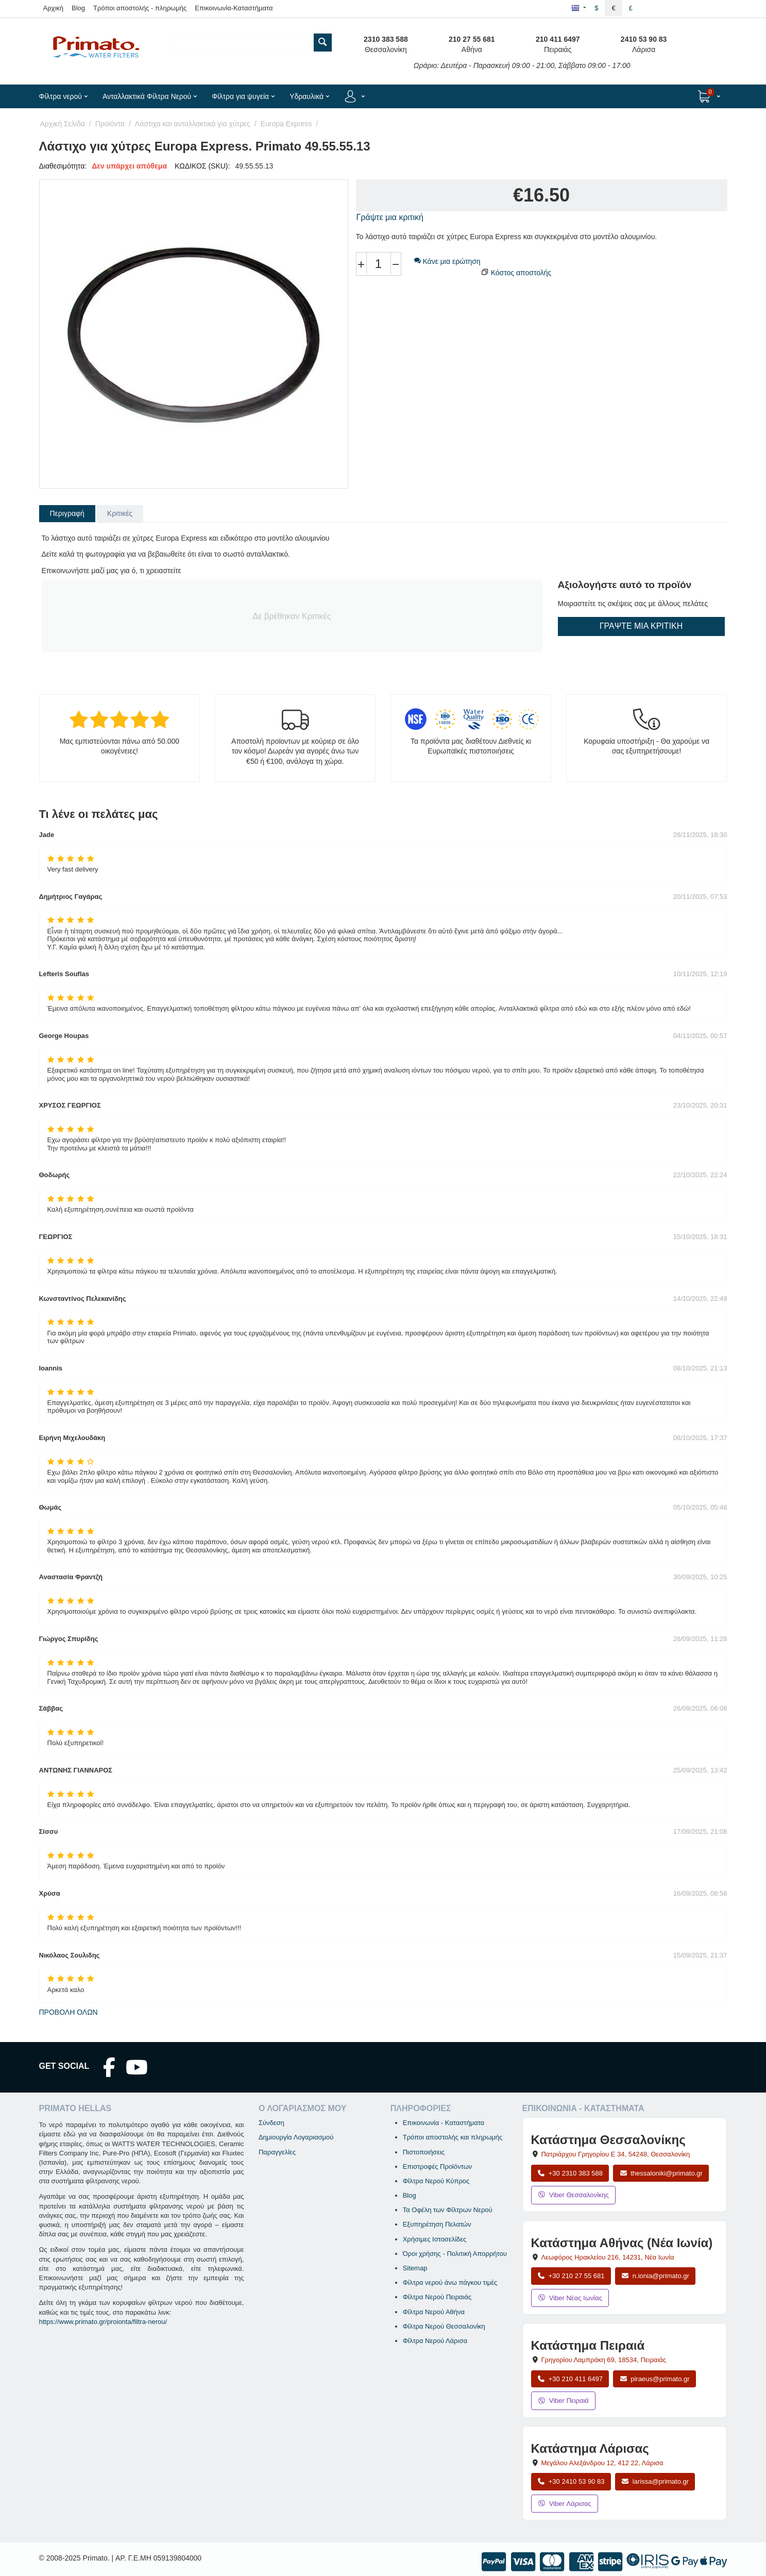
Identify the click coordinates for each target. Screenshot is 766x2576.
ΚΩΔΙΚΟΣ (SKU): (202, 166)
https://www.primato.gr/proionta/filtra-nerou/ (103, 2322)
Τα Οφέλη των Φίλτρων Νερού (447, 2210)
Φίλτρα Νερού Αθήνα (434, 2312)
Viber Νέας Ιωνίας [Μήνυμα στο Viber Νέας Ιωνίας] (570, 2298)
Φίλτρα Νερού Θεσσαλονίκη (444, 2326)
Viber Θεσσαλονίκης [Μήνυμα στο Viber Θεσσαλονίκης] (573, 2195)
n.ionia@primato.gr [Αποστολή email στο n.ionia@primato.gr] (655, 2276)
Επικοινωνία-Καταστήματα (234, 8)
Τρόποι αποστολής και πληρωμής (453, 2137)
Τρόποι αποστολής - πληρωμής (139, 8)
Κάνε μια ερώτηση (447, 261)
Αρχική (53, 8)
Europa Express (286, 124)
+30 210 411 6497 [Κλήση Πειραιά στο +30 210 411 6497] (570, 2379)
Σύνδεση (271, 2123)
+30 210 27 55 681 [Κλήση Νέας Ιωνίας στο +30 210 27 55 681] (571, 2276)
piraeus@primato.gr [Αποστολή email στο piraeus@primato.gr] (654, 2379)
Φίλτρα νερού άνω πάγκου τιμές (450, 2282)
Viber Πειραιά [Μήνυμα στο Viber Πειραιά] (563, 2400)
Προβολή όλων (68, 2012)
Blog (78, 8)
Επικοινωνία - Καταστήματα (443, 2123)
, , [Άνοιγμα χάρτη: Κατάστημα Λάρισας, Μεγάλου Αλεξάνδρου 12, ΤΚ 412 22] (602, 2463)
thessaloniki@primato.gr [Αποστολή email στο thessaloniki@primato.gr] (661, 2173)
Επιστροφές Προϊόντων (437, 2166)
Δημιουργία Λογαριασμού (296, 2137)
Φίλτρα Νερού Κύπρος (436, 2181)
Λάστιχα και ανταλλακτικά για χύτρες (192, 124)
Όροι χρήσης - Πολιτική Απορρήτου (455, 2253)
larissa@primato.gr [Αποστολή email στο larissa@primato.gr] (655, 2481)
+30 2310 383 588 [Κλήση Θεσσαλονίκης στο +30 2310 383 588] (570, 2173)
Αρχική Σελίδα (62, 124)
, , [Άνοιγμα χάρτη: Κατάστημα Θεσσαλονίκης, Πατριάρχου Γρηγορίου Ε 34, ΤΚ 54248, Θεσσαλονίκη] (615, 2154)
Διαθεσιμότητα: (63, 166)
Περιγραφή (67, 513)
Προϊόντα (110, 124)
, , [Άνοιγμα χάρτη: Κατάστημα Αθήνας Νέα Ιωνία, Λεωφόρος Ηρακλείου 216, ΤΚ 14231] (607, 2257)
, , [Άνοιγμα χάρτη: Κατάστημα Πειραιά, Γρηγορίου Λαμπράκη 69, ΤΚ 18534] (603, 2360)
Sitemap (415, 2268)
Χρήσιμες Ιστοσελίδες (435, 2239)
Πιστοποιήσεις (424, 2152)
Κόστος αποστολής (521, 273)
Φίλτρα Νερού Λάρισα (435, 2341)
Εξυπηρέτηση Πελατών (437, 2224)
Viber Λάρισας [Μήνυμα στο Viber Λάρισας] (564, 2503)
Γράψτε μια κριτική (389, 217)
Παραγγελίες (277, 2152)
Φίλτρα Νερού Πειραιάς (437, 2297)
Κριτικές (119, 513)
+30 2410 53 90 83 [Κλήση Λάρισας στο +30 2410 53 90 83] (571, 2481)
